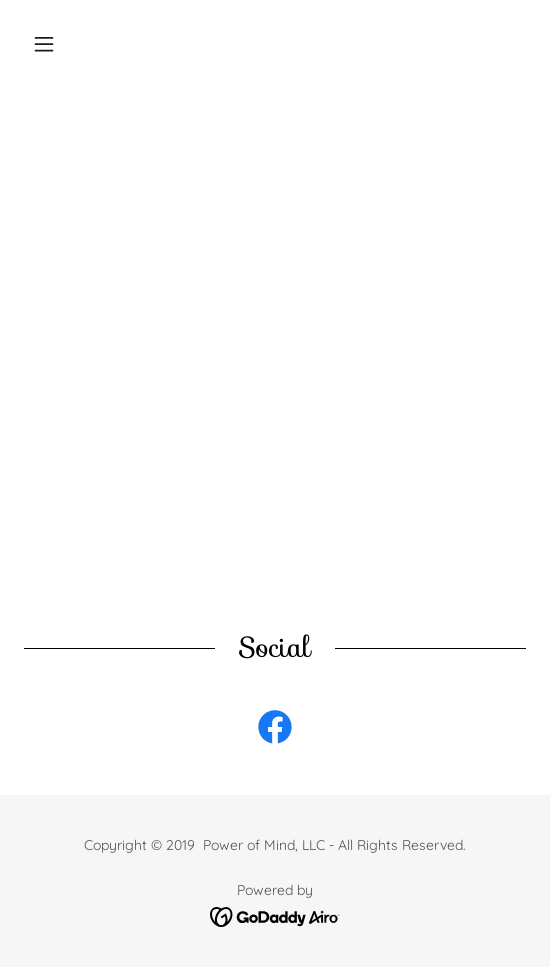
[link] (275, 731)
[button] (61, 44)
